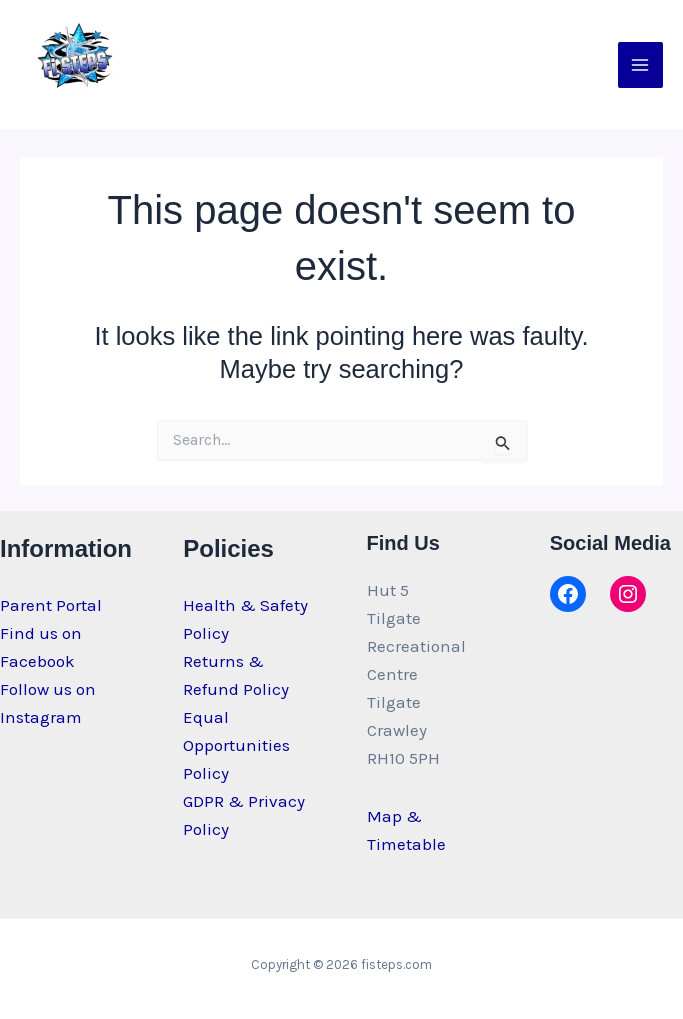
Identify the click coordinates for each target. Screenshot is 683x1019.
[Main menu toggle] (641, 65)
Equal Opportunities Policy (236, 745)
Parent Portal (51, 605)
